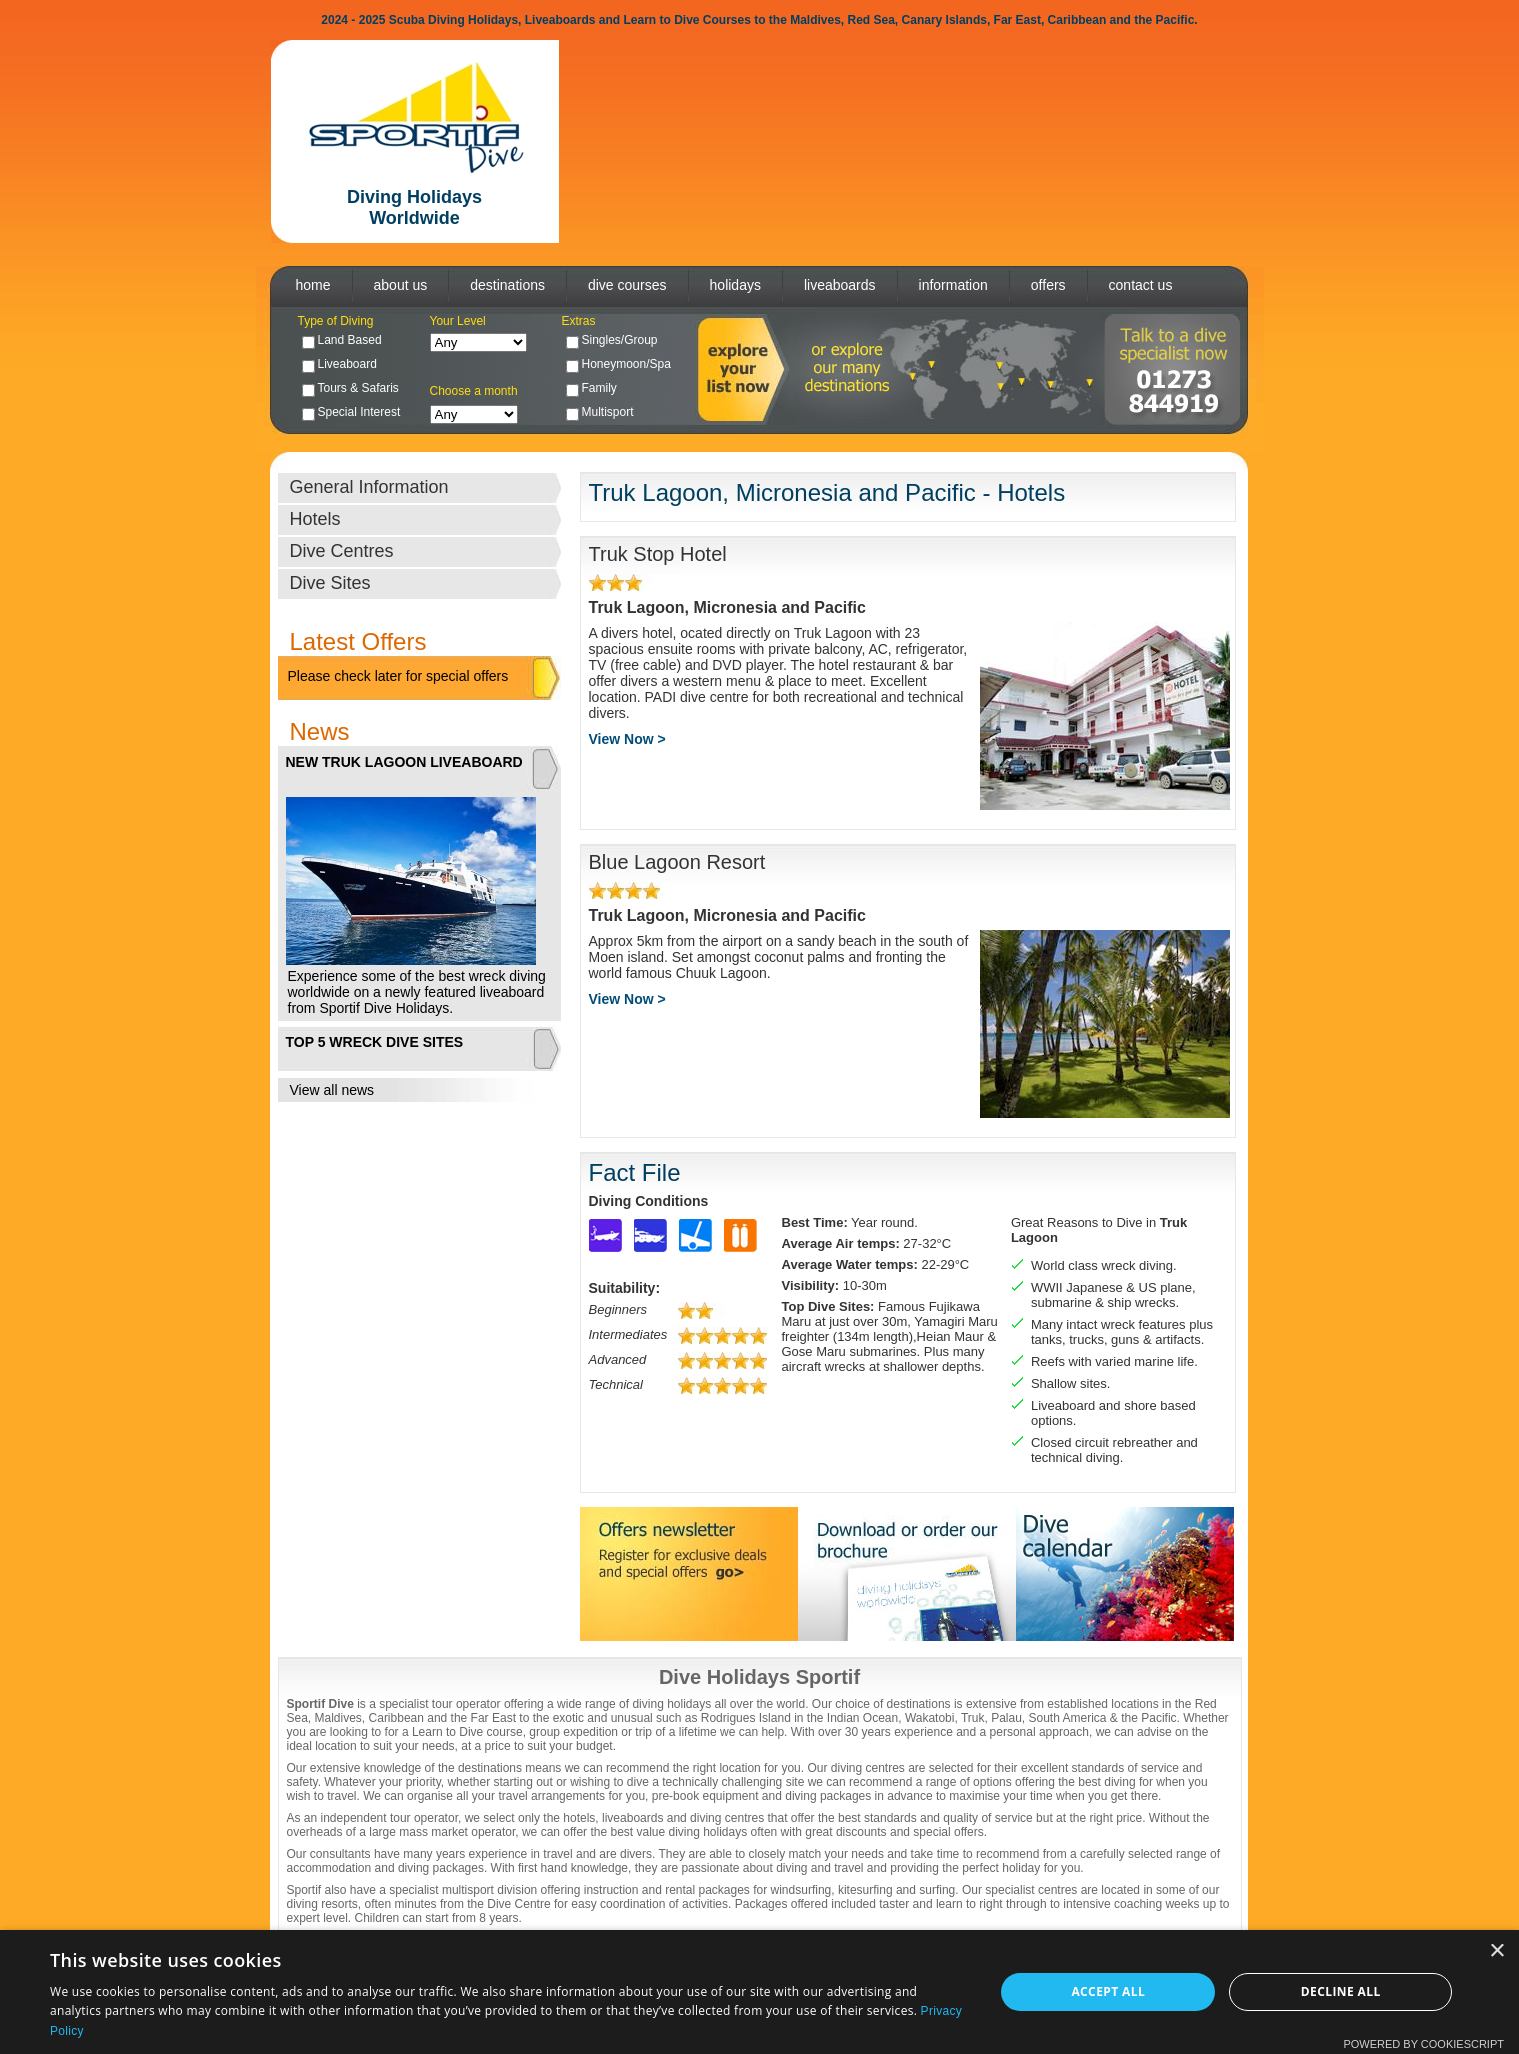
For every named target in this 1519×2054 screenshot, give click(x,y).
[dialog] (759, 1992)
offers (1048, 285)
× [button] (1496, 1951)
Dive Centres (342, 551)
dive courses (627, 285)
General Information (369, 487)
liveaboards (840, 285)
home (313, 285)
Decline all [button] (1341, 1991)
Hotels (315, 519)
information (953, 285)
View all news (332, 1090)
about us (401, 285)
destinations (507, 285)
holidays (735, 285)
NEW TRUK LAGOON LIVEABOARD (404, 762)
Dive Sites (330, 583)
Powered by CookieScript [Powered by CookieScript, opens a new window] (1423, 2044)
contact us (1141, 285)
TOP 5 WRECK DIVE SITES (375, 1042)
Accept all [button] (1108, 1991)
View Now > (627, 739)
